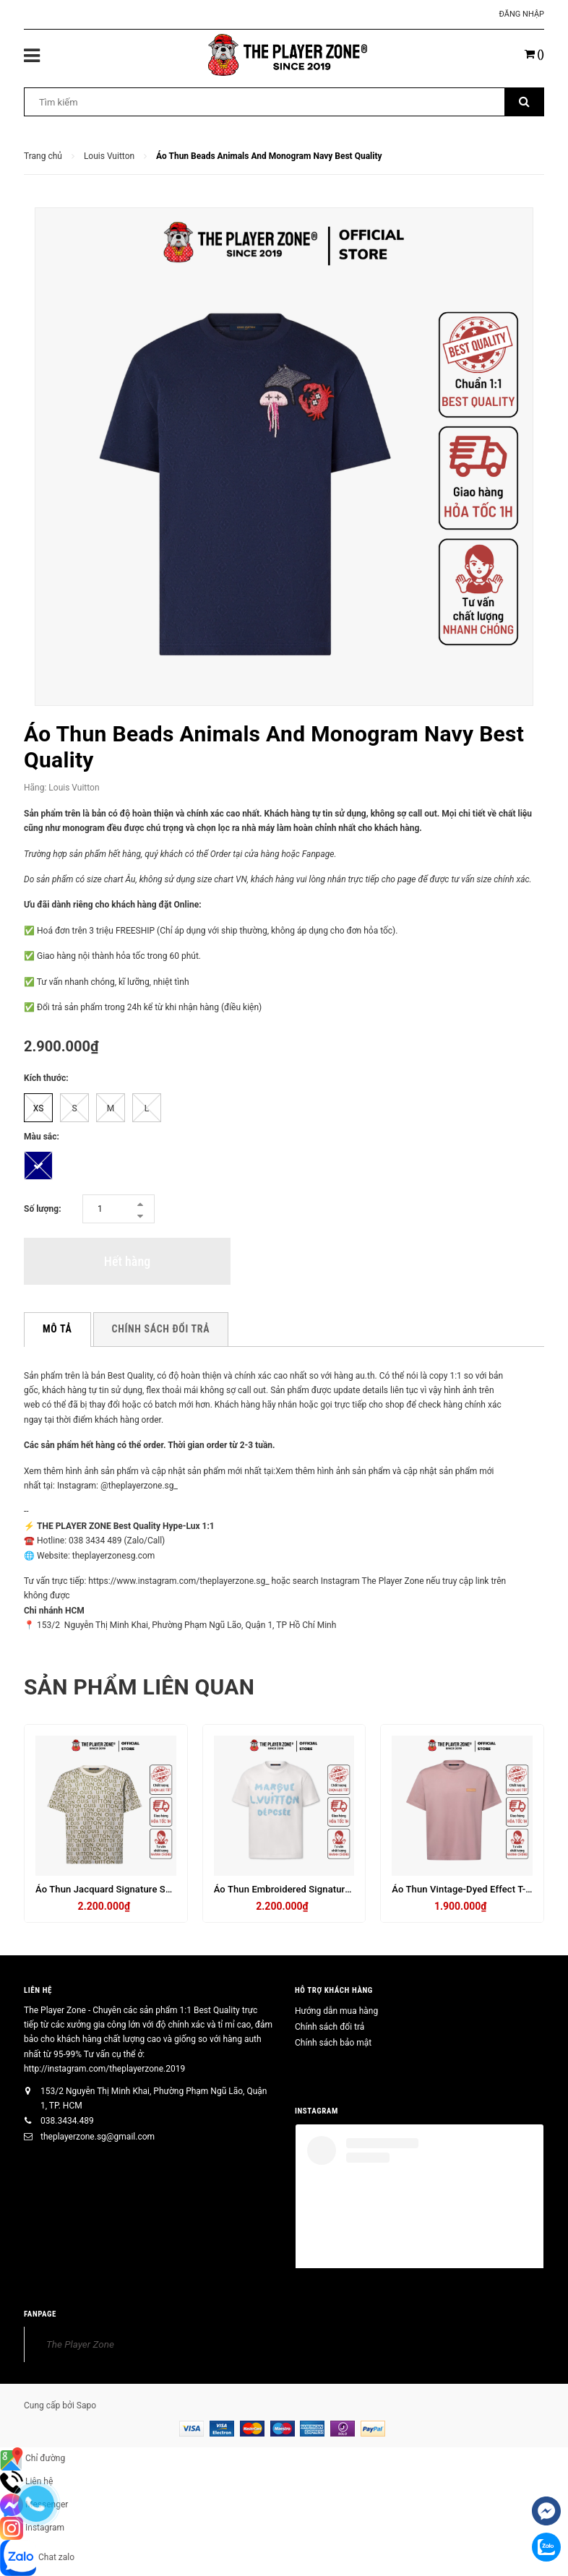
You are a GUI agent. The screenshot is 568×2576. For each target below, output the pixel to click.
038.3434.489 (67, 2121)
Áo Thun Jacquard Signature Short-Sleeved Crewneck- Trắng (165, 1889)
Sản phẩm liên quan (139, 1687)
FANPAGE (40, 2314)
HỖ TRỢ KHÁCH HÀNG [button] (334, 1990)
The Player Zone (80, 2344)
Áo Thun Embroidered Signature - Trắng (298, 1889)
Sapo (86, 2405)
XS (38, 1108)
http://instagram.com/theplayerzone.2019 (104, 2069)
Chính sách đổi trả (329, 2027)
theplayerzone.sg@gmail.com (97, 2137)
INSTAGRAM (316, 2111)
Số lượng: (42, 1209)
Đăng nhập (521, 14)
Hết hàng (127, 1261)
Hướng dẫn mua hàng (336, 2011)
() (534, 54)
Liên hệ (38, 1990)
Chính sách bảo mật (333, 2043)
